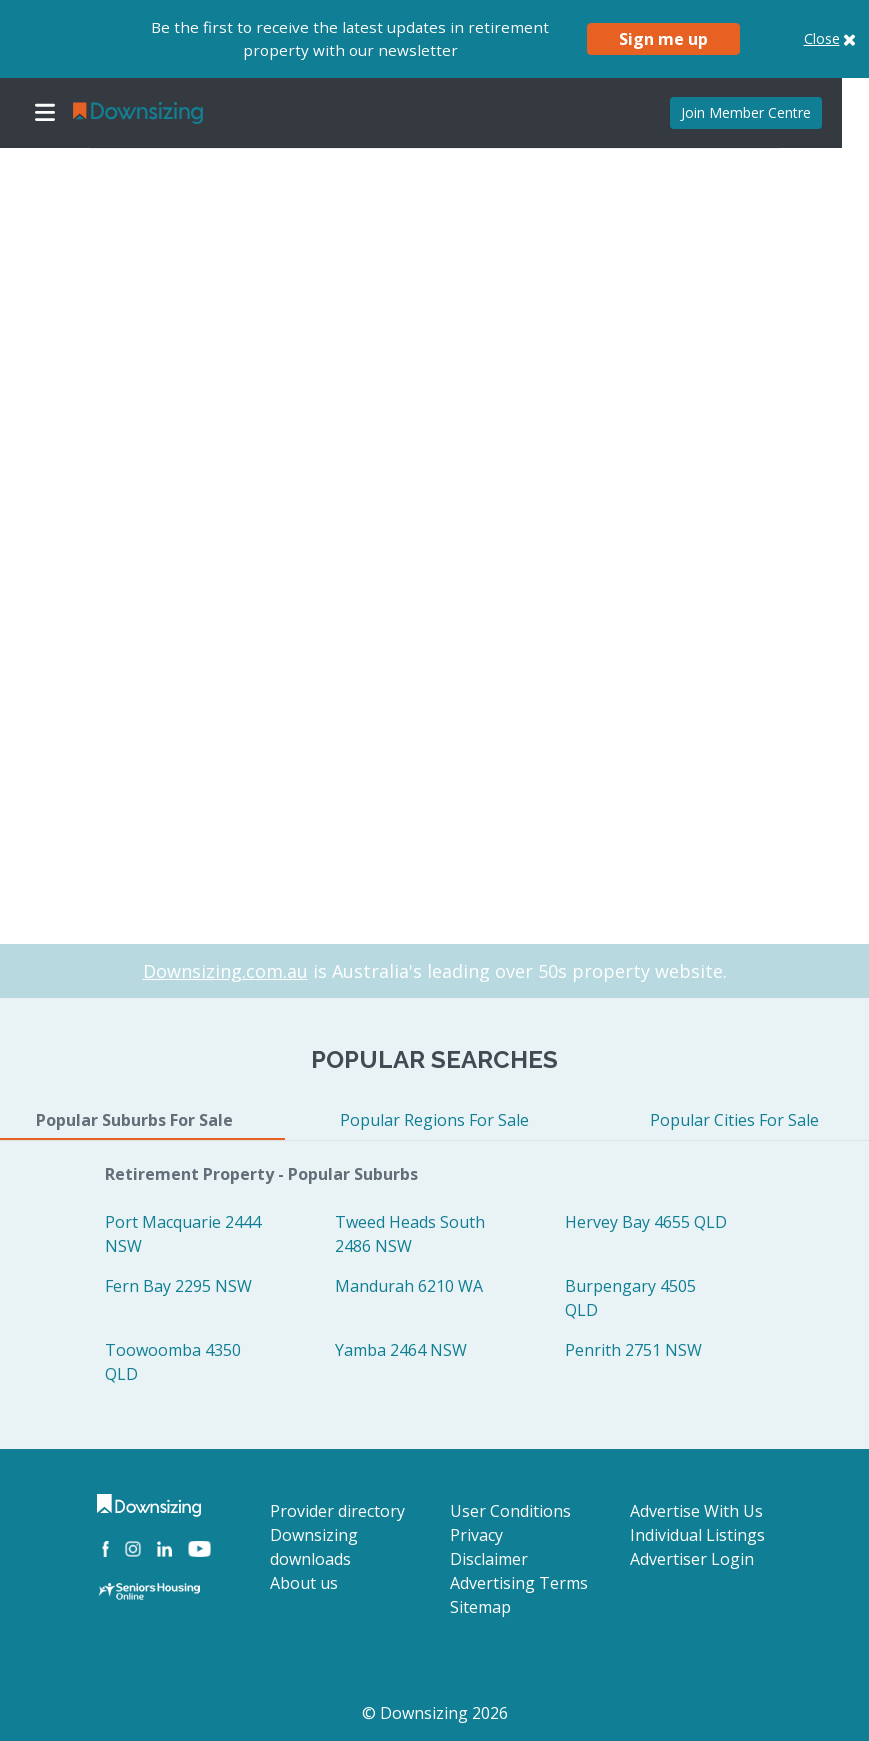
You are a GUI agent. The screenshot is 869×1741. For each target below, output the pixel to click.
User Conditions (510, 1511)
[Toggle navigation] (45, 113)
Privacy (476, 1535)
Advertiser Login (692, 1559)
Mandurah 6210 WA (409, 1286)
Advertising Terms (519, 1583)
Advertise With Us (696, 1511)
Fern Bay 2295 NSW (178, 1286)
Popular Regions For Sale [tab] (434, 1120)
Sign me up (663, 39)
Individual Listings (697, 1535)
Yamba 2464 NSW (401, 1350)
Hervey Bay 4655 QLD (646, 1222)
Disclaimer (489, 1559)
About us (304, 1583)
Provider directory (337, 1511)
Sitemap (480, 1607)
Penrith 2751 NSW (633, 1350)
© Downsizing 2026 (435, 1713)
